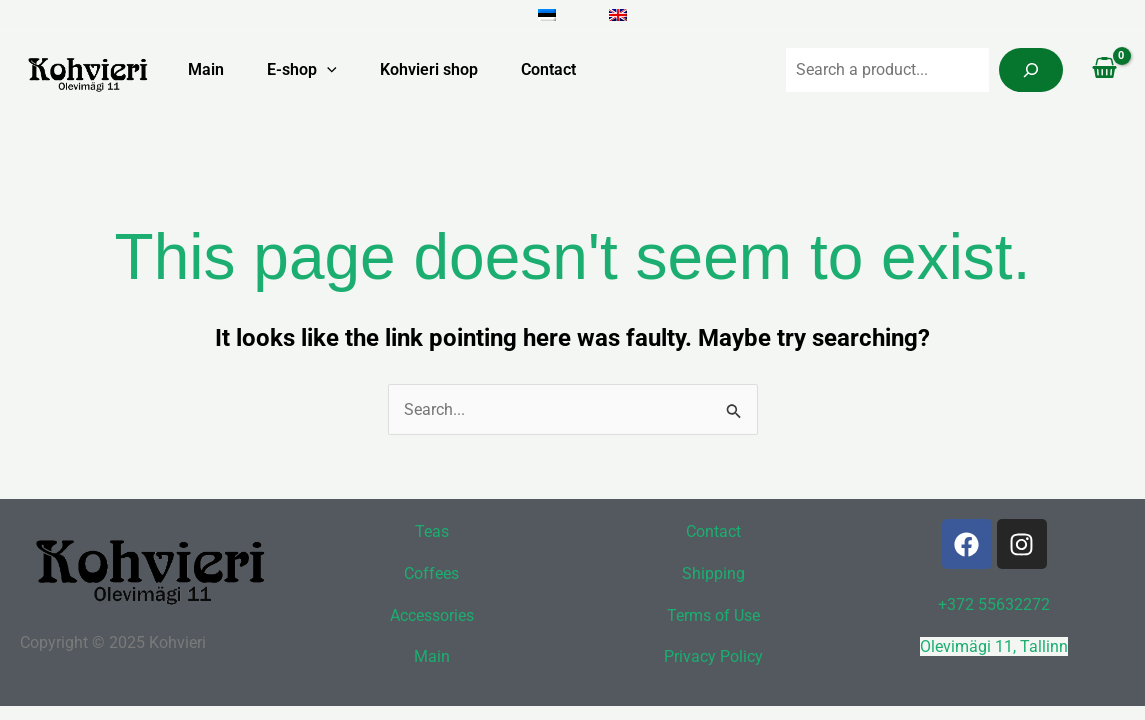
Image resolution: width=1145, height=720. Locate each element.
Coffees (431, 573)
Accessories (432, 615)
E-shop (295, 70)
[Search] (1031, 70)
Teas (432, 531)
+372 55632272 (994, 604)
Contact (551, 69)
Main (194, 69)
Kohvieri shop (427, 69)
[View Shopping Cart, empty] (1104, 70)
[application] (320, 70)
